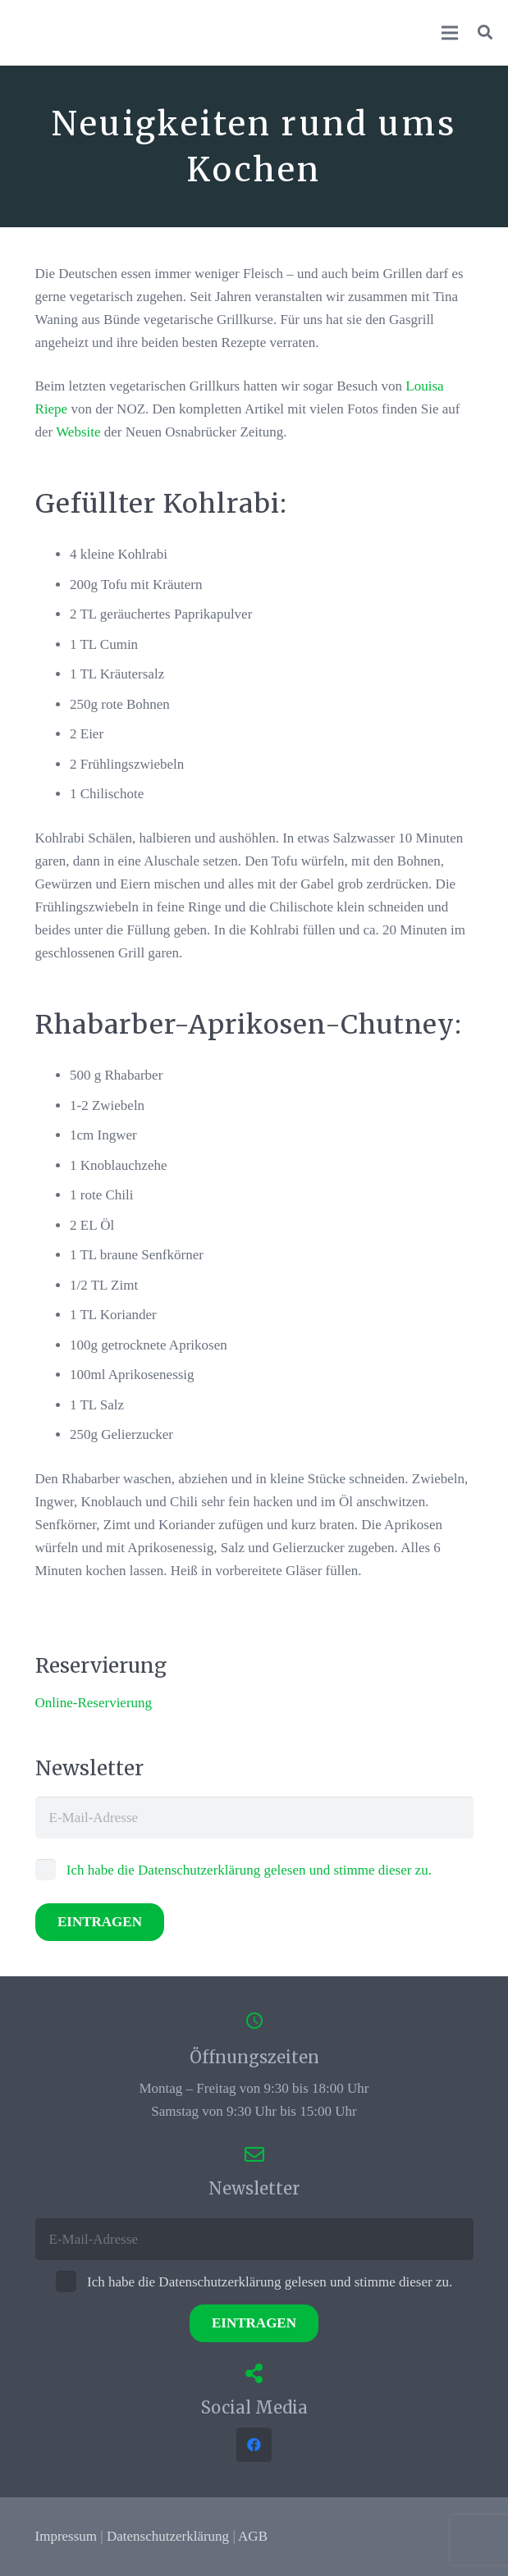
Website (78, 432)
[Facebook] (254, 2445)
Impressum (66, 2536)
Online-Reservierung (94, 1702)
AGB (253, 2536)
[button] (485, 33)
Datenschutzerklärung (168, 2536)
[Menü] (449, 32)
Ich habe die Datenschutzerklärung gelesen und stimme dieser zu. (233, 1870)
